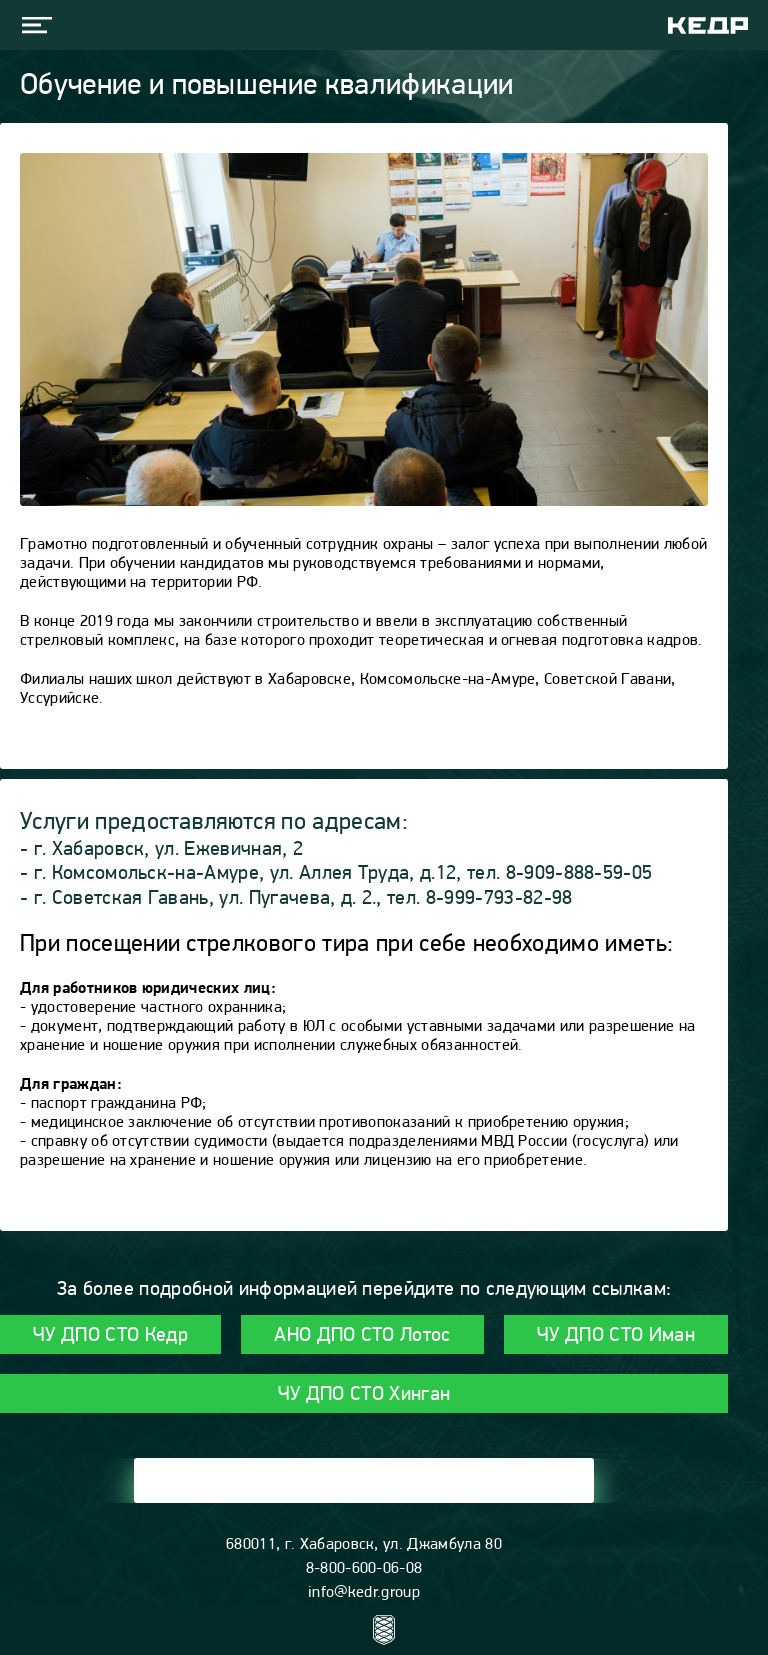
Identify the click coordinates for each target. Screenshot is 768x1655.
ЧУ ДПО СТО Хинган (364, 1395)
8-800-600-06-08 (364, 1569)
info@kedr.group (364, 1593)
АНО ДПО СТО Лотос (362, 1336)
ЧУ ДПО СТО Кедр (110, 1336)
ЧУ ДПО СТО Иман (616, 1336)
